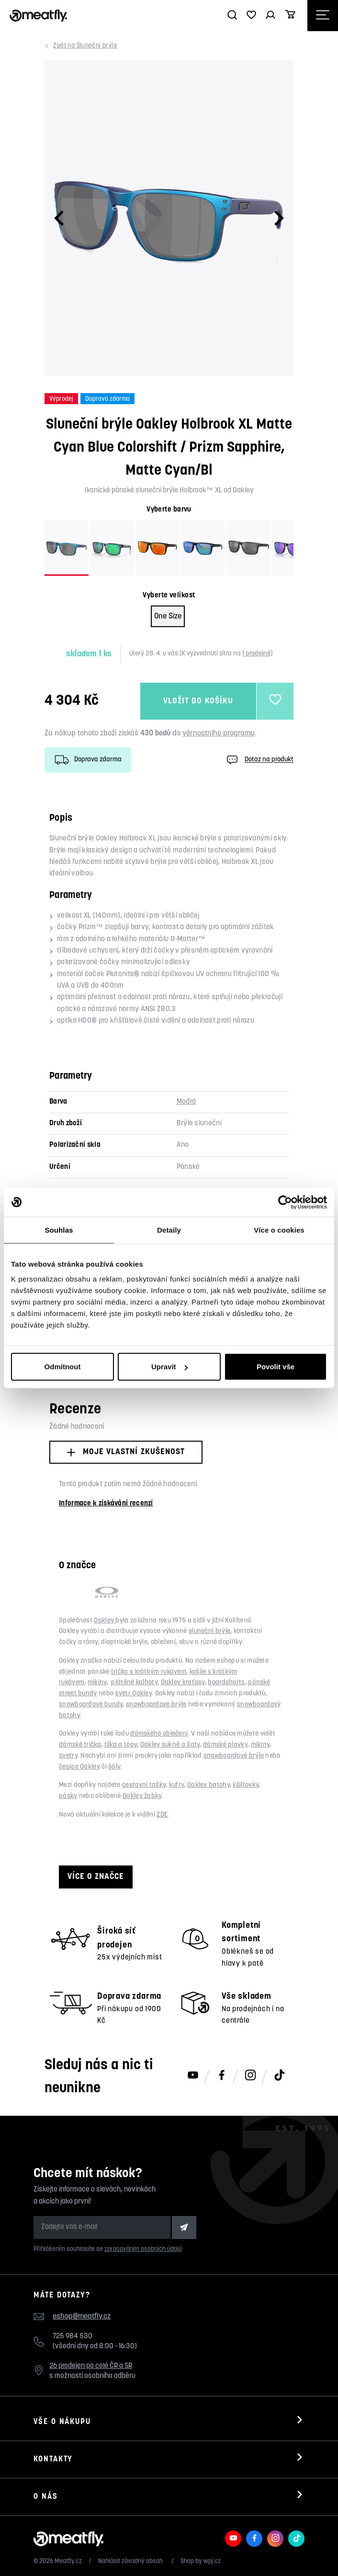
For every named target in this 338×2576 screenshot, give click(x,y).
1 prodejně (256, 653)
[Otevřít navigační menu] (322, 15)
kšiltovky (246, 1785)
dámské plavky (225, 1744)
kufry (176, 1785)
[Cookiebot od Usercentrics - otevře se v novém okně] (285, 1202)
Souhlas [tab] (59, 1229)
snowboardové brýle (156, 1704)
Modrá (186, 1102)
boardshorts (226, 1682)
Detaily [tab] (169, 1229)
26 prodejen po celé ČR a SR (90, 2366)
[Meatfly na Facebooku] (221, 2076)
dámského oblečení (159, 1733)
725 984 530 (72, 2336)
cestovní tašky (144, 1785)
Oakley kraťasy (183, 1682)
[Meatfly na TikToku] (279, 2076)
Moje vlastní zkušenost (125, 1452)
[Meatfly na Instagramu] (250, 2076)
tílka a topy (120, 1744)
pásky (68, 1796)
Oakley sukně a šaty (170, 1744)
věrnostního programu (218, 733)
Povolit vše (275, 1367)
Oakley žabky (142, 1796)
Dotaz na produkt (259, 760)
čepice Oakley (79, 1767)
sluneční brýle (209, 1631)
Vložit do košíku (198, 701)
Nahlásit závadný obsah (131, 2561)
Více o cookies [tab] (279, 1229)
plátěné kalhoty (134, 1682)
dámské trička (80, 1744)
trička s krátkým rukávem (148, 1672)
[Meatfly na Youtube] (193, 2076)
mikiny (97, 1682)
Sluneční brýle (86, 46)
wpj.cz (212, 2561)
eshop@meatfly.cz (82, 2316)
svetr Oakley (133, 1693)
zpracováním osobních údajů (143, 2249)
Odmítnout (63, 1367)
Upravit (169, 1367)
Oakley (104, 1620)
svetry (68, 1756)
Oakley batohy (208, 1785)
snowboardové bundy (91, 1704)
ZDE (162, 1814)
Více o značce (96, 1877)
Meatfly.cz (68, 2561)
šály (114, 1767)
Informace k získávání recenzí (106, 1503)
